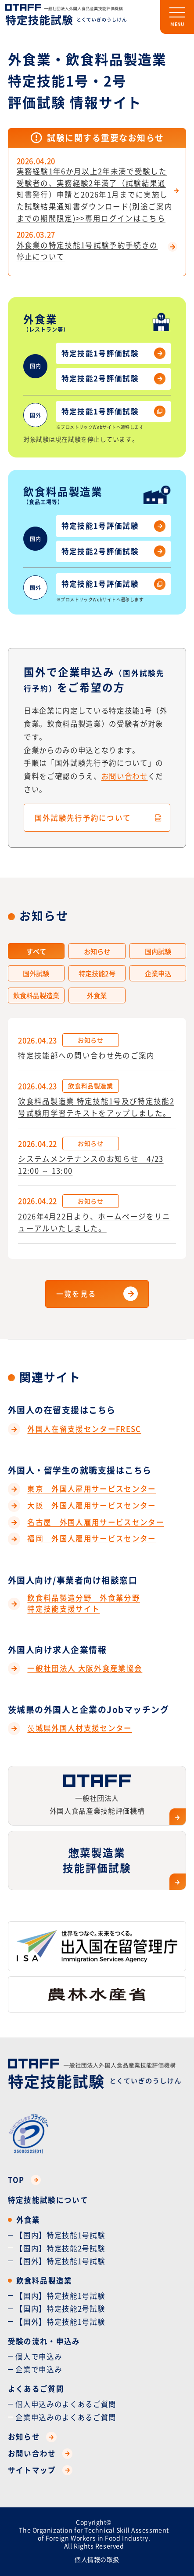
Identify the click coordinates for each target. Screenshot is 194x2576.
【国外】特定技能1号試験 (60, 2261)
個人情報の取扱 (97, 2559)
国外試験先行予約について (83, 817)
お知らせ (32, 2437)
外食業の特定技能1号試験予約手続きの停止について (87, 251)
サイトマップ (40, 2470)
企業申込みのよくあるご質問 (65, 2417)
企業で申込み (38, 2369)
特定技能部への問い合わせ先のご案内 (86, 1055)
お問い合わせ (124, 776)
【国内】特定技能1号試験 (60, 2235)
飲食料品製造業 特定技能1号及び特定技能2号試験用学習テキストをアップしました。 (96, 1107)
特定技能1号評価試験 (113, 353)
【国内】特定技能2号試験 (60, 2248)
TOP (24, 2180)
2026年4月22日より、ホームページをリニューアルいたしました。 (94, 1222)
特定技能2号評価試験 (113, 378)
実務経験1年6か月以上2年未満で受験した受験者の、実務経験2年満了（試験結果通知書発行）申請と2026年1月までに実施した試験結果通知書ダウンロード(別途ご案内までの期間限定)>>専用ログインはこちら (94, 194)
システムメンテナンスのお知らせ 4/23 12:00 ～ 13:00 (90, 1164)
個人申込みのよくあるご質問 (65, 2404)
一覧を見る (76, 1293)
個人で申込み (38, 2356)
